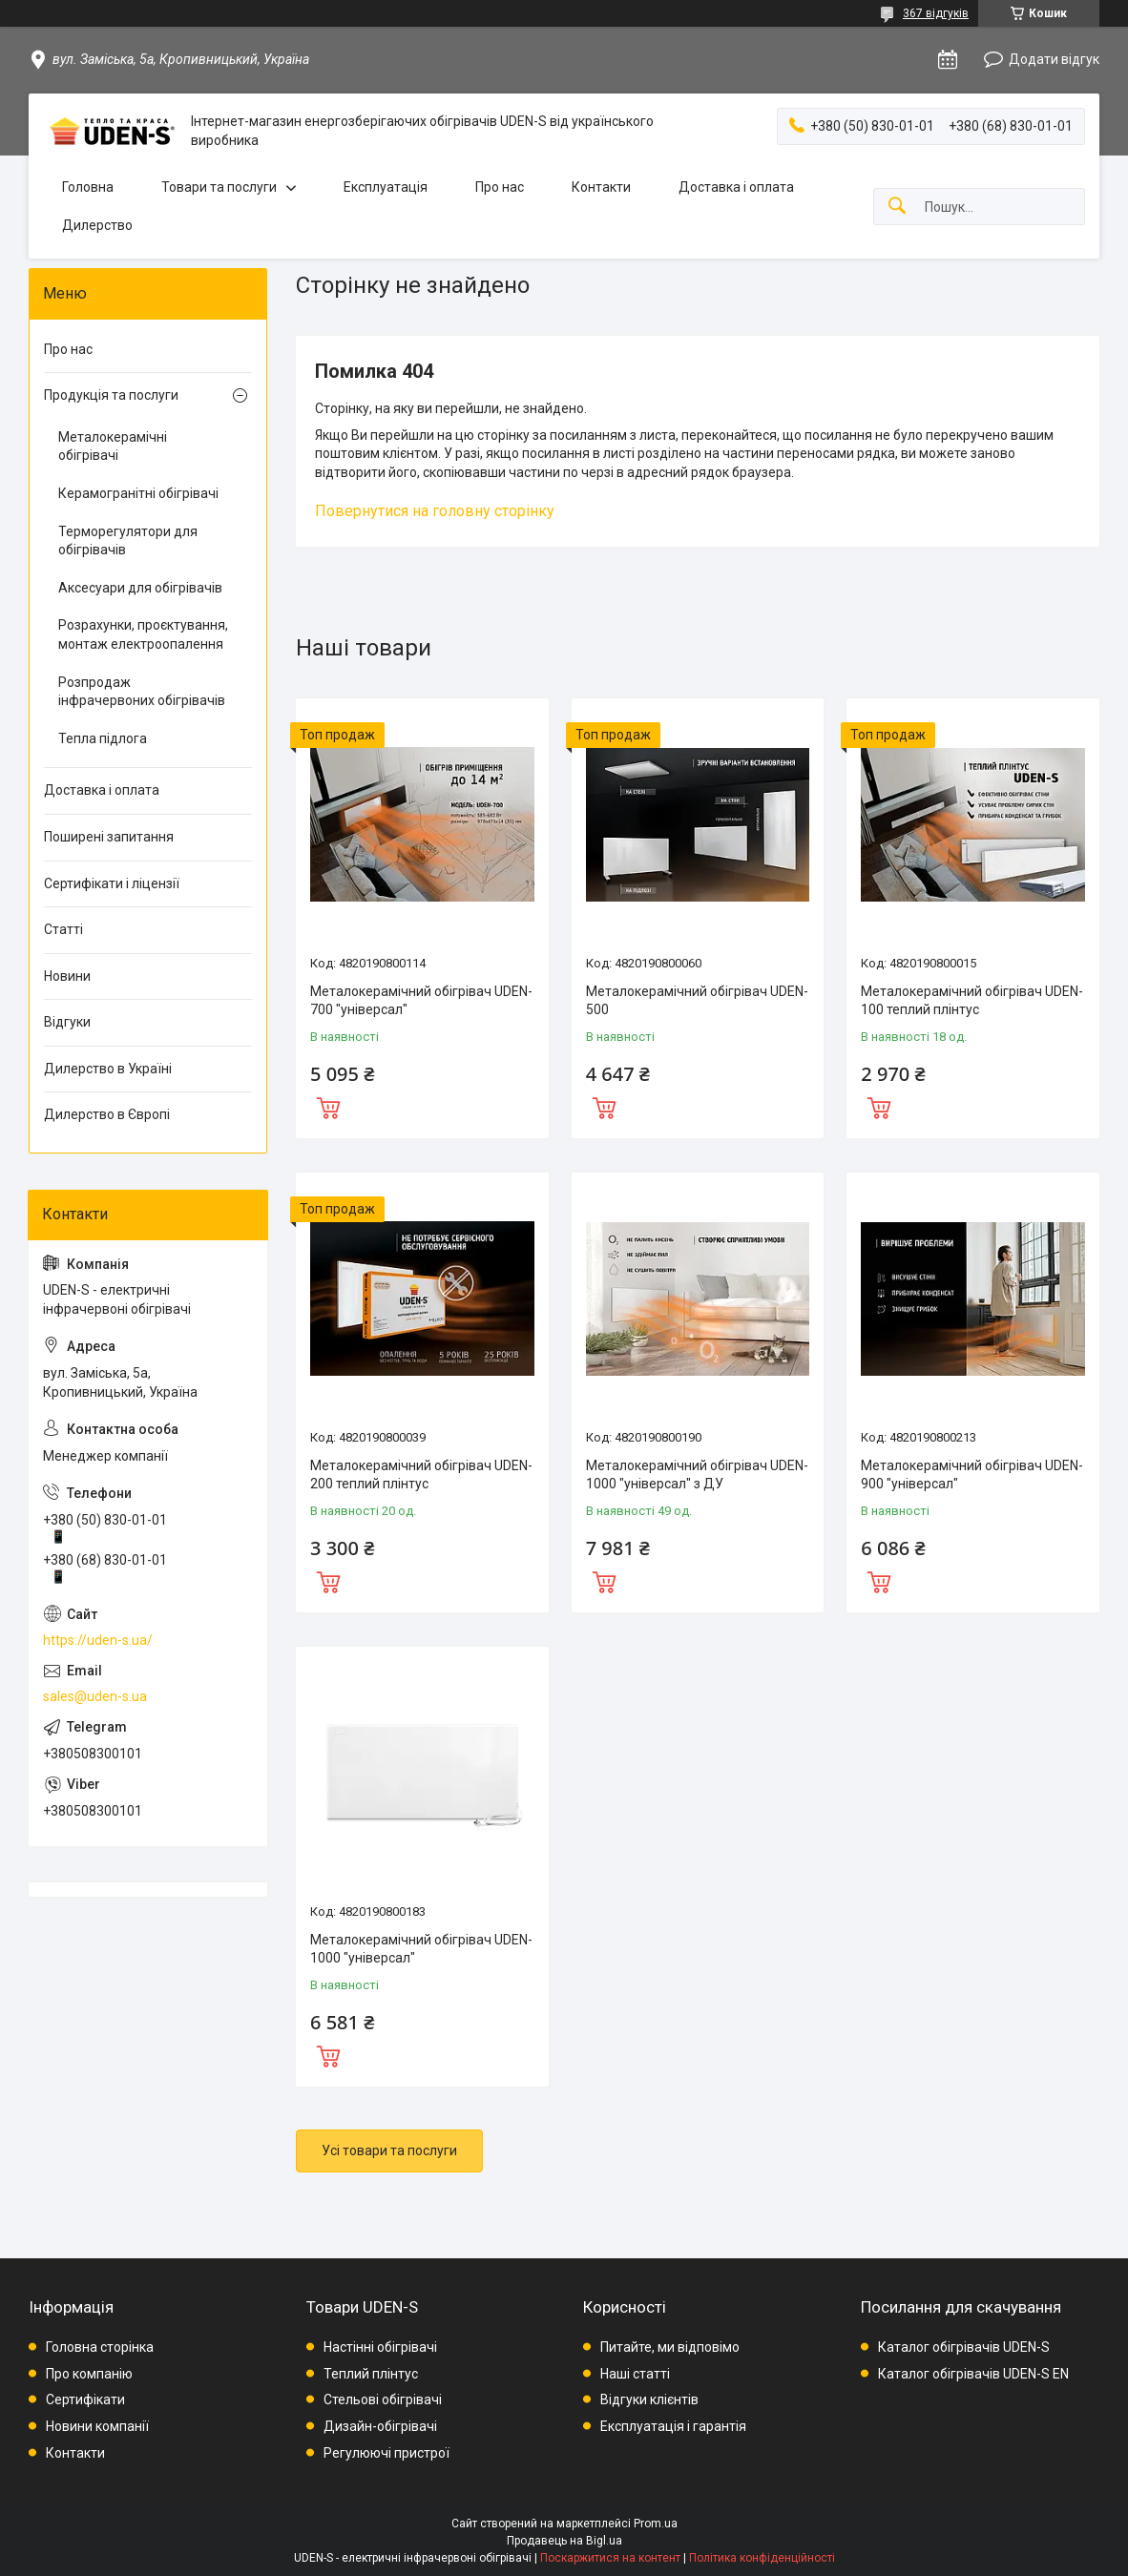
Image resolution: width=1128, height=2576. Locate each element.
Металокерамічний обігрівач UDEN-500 (697, 1001)
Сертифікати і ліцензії (111, 883)
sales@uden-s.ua (95, 1696)
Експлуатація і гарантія (673, 2426)
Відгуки (67, 1021)
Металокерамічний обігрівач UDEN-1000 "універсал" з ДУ (697, 1475)
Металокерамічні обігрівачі (112, 446)
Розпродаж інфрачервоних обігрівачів (141, 692)
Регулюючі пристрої (386, 2453)
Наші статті (635, 2373)
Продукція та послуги (111, 395)
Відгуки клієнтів (649, 2399)
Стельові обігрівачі (383, 2399)
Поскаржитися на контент (610, 2558)
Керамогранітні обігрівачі (138, 493)
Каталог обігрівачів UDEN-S (964, 2347)
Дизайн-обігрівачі (380, 2426)
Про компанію (89, 2373)
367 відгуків (936, 13)
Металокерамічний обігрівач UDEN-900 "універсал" (972, 1475)
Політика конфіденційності (762, 2558)
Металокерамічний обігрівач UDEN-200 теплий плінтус (421, 1475)
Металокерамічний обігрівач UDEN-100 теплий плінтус (972, 1001)
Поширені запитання (109, 836)
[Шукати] (897, 206)
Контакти (601, 187)
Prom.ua (656, 2523)
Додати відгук (1054, 59)
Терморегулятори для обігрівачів (128, 541)
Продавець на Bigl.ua (564, 2540)
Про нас (499, 187)
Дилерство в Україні (108, 1068)
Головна (88, 187)
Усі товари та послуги (389, 2150)
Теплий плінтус (371, 2373)
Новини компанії (97, 2426)
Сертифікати (85, 2399)
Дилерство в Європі (107, 1114)
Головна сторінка (100, 2347)
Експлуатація (386, 187)
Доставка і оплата (736, 187)
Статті (63, 929)
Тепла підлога (102, 738)
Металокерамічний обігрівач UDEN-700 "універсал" (421, 1001)
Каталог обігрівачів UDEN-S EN (973, 2373)
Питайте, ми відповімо (670, 2347)
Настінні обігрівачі (380, 2347)
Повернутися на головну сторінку (434, 511)
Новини (67, 976)
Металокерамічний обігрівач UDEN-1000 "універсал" (421, 1949)
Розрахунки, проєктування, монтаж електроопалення (143, 634)
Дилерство (97, 225)
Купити (328, 1106)
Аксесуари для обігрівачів (140, 587)
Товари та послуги (219, 187)
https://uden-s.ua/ (98, 1640)
